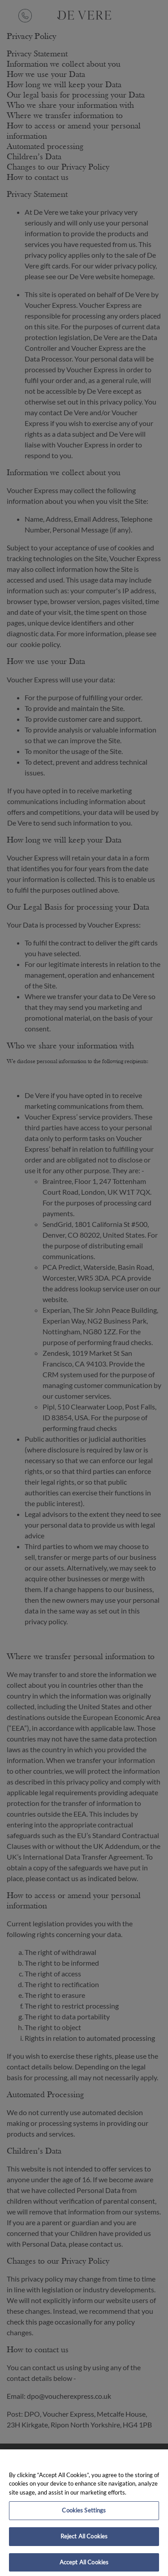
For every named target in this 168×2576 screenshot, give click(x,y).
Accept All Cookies (84, 2566)
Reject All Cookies (84, 2540)
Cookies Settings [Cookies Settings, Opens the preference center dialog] (84, 2514)
